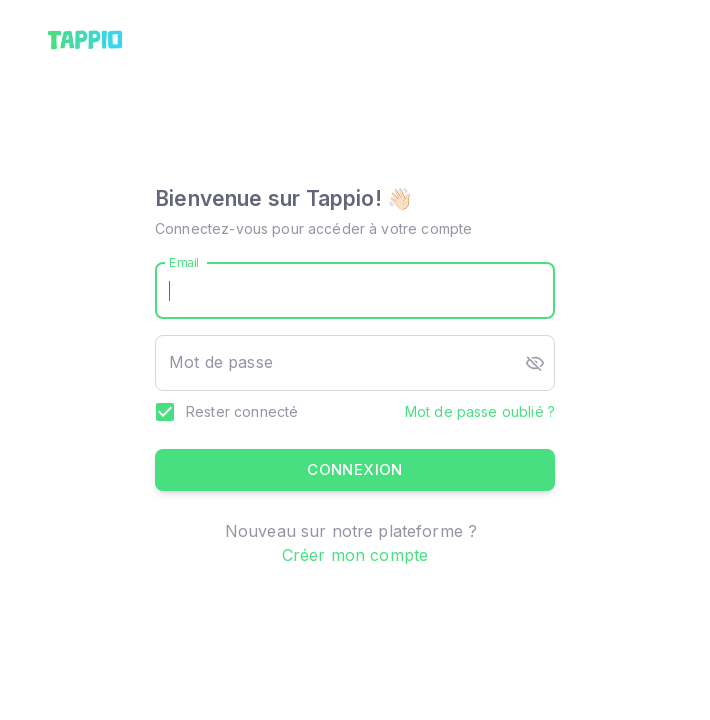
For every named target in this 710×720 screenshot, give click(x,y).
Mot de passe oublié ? (480, 411)
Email (184, 262)
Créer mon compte (355, 555)
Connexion (355, 470)
